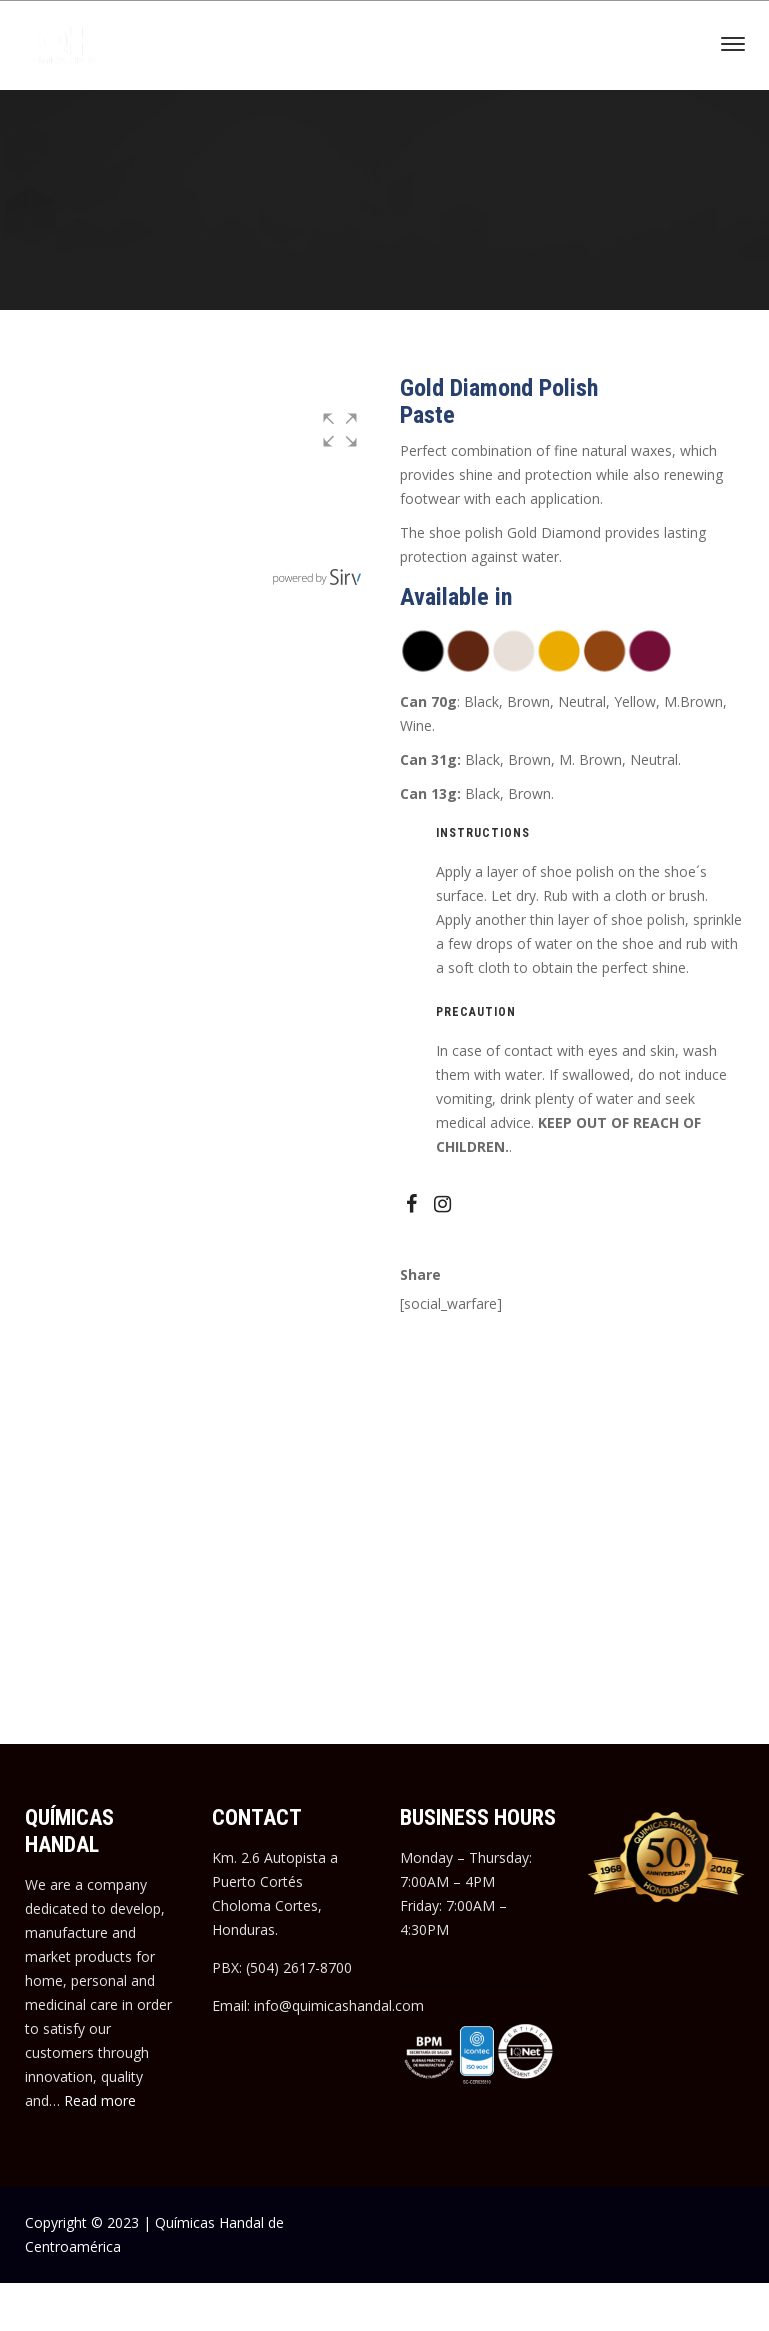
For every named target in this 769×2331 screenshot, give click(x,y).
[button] (340, 430)
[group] (197, 497)
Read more (100, 2100)
